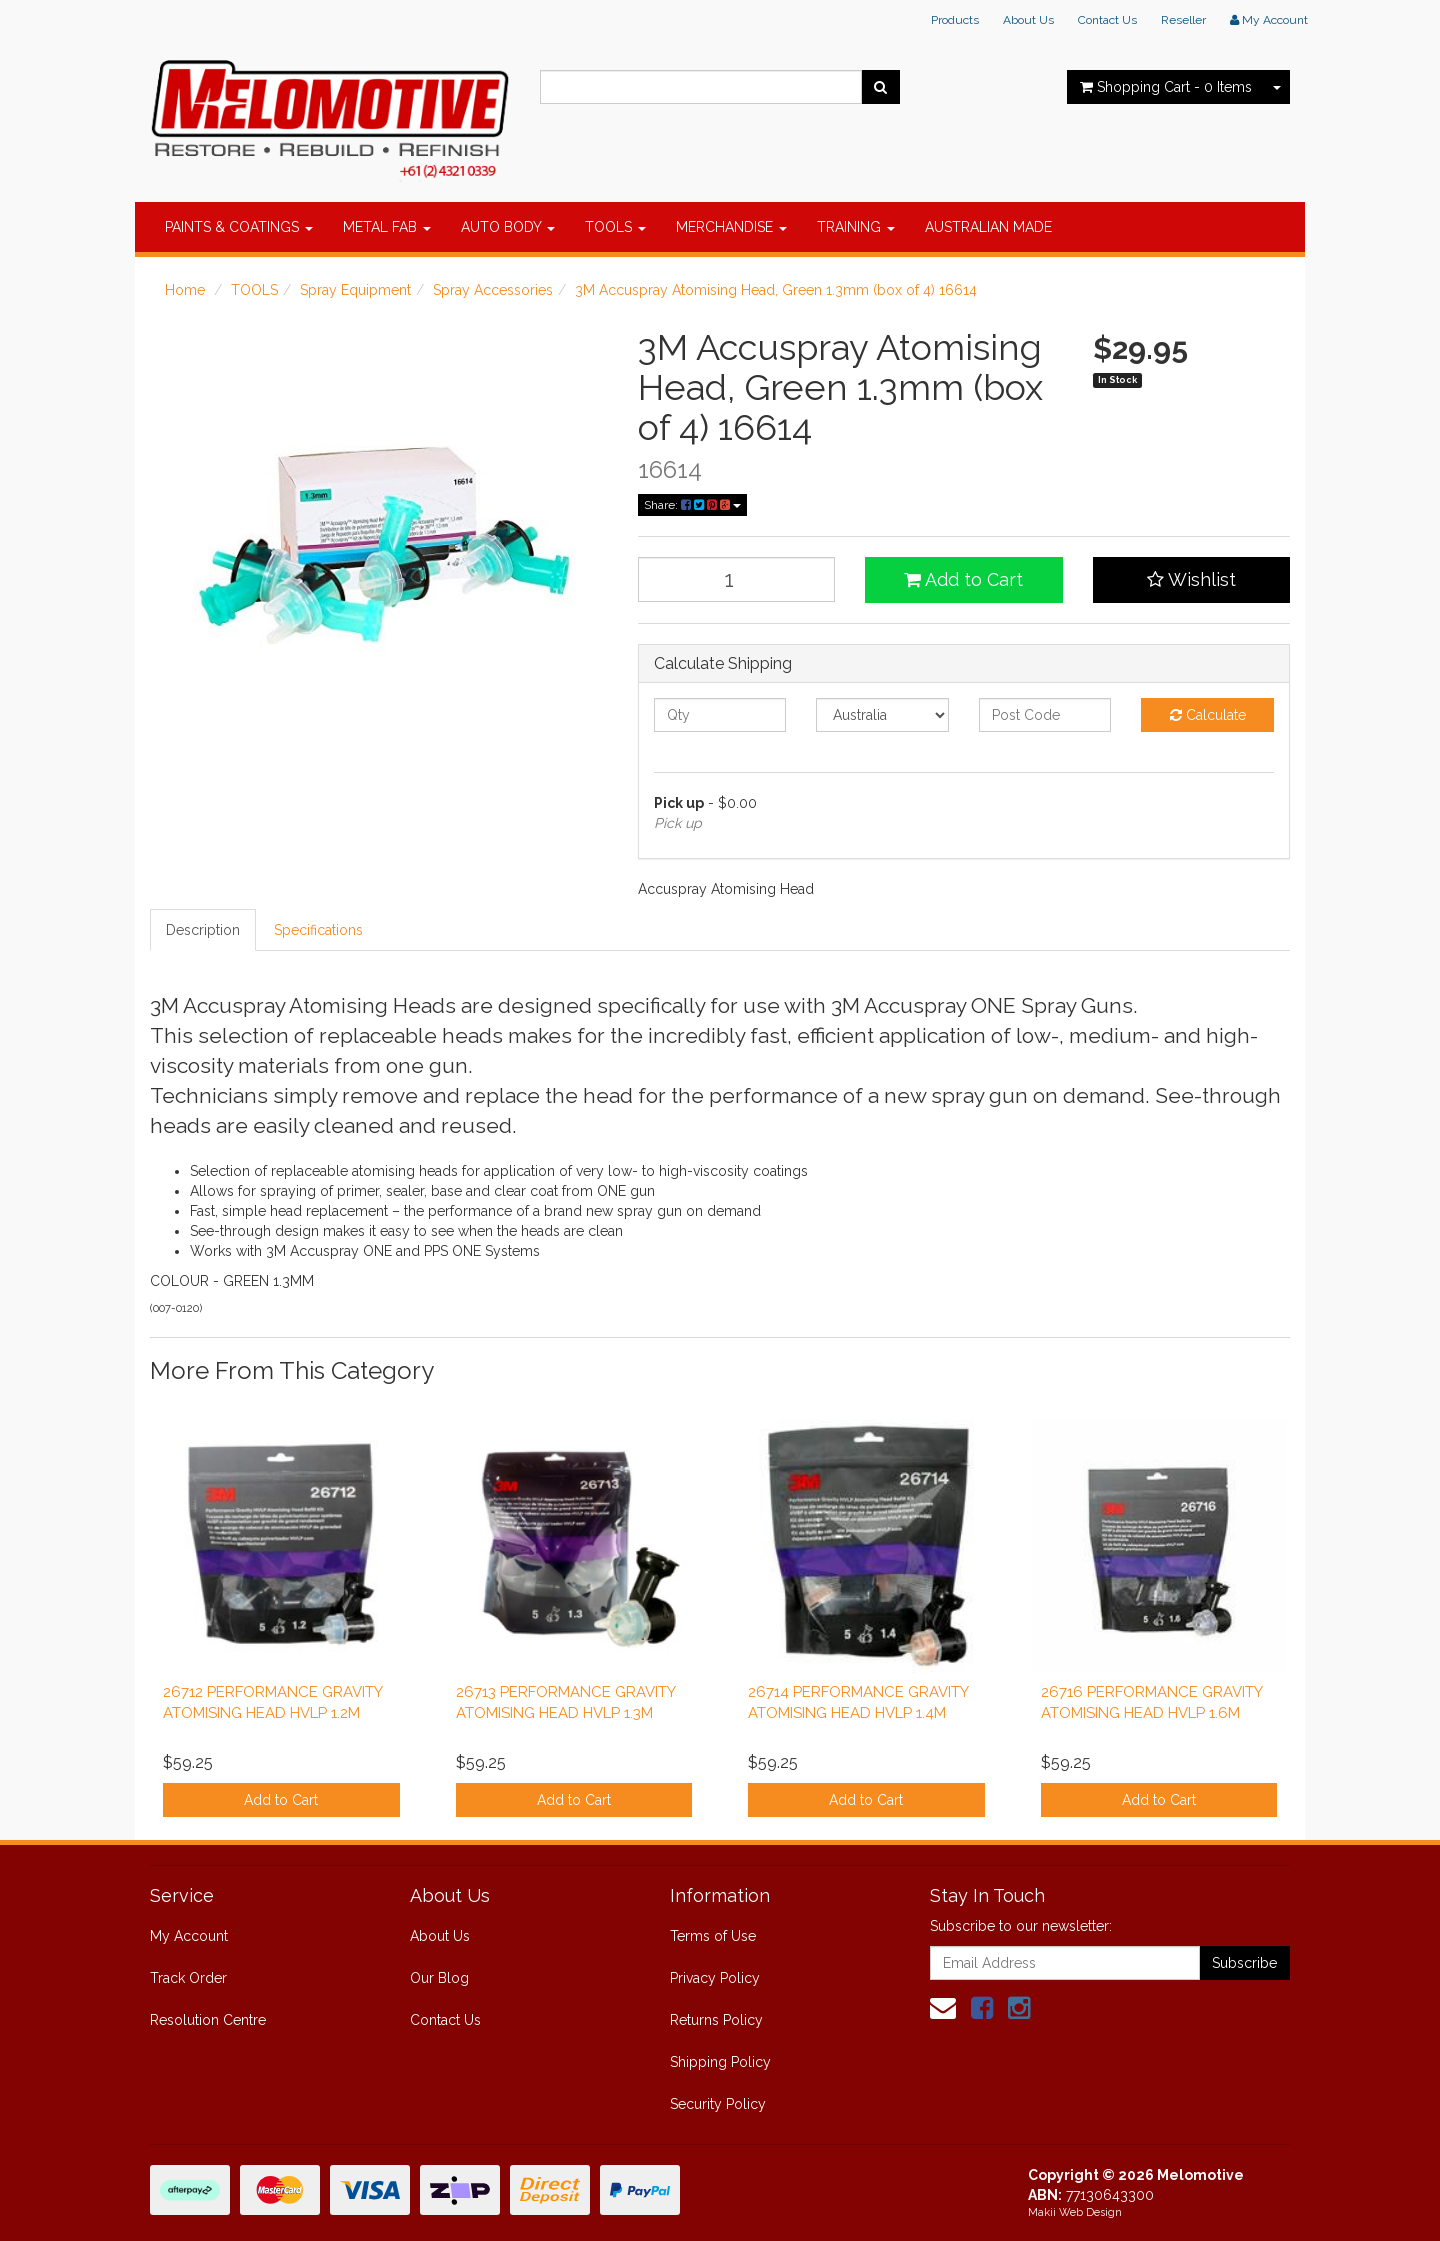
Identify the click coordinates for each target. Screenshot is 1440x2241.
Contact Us (1107, 20)
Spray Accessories (493, 290)
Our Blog (439, 1978)
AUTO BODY (508, 227)
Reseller (1183, 20)
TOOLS (615, 227)
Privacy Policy (715, 1978)
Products (955, 20)
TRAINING (856, 227)
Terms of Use (713, 1936)
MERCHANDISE (731, 227)
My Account (189, 1936)
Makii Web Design (1075, 2212)
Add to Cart (963, 579)
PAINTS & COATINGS (239, 227)
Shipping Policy (720, 2062)
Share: (692, 505)
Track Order (188, 1978)
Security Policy (718, 2104)
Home (185, 290)
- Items (1166, 87)
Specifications (318, 930)
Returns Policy (716, 2020)
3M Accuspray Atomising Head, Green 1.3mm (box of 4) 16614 (776, 290)
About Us (1028, 20)
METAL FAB (387, 227)
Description (203, 930)
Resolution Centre (208, 2020)
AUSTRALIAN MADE (988, 227)
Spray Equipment (355, 290)
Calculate (1208, 715)
